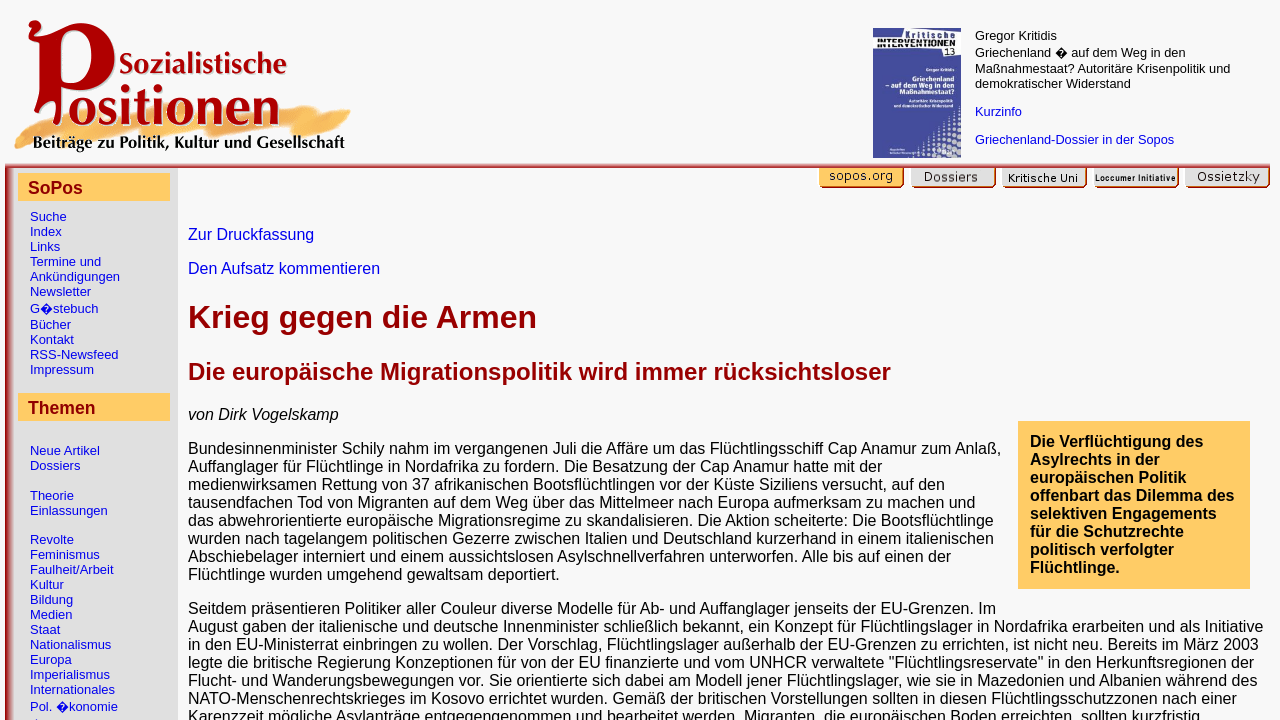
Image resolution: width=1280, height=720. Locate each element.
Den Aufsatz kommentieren (284, 268)
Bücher (50, 324)
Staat (45, 629)
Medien (51, 614)
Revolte (52, 539)
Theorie (52, 495)
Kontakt (52, 339)
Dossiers (55, 465)
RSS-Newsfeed (74, 354)
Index (46, 231)
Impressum (62, 369)
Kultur (47, 584)
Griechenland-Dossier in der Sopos (1074, 139)
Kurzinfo (998, 111)
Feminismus (65, 554)
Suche (48, 216)
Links (45, 246)
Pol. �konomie (74, 706)
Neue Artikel (65, 450)
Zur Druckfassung (251, 234)
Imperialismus (70, 674)
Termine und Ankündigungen (75, 269)
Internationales (72, 689)
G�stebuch (64, 308)
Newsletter (60, 291)
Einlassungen (69, 510)
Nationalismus (70, 644)
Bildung (51, 599)
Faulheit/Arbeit (72, 569)
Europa (51, 659)
